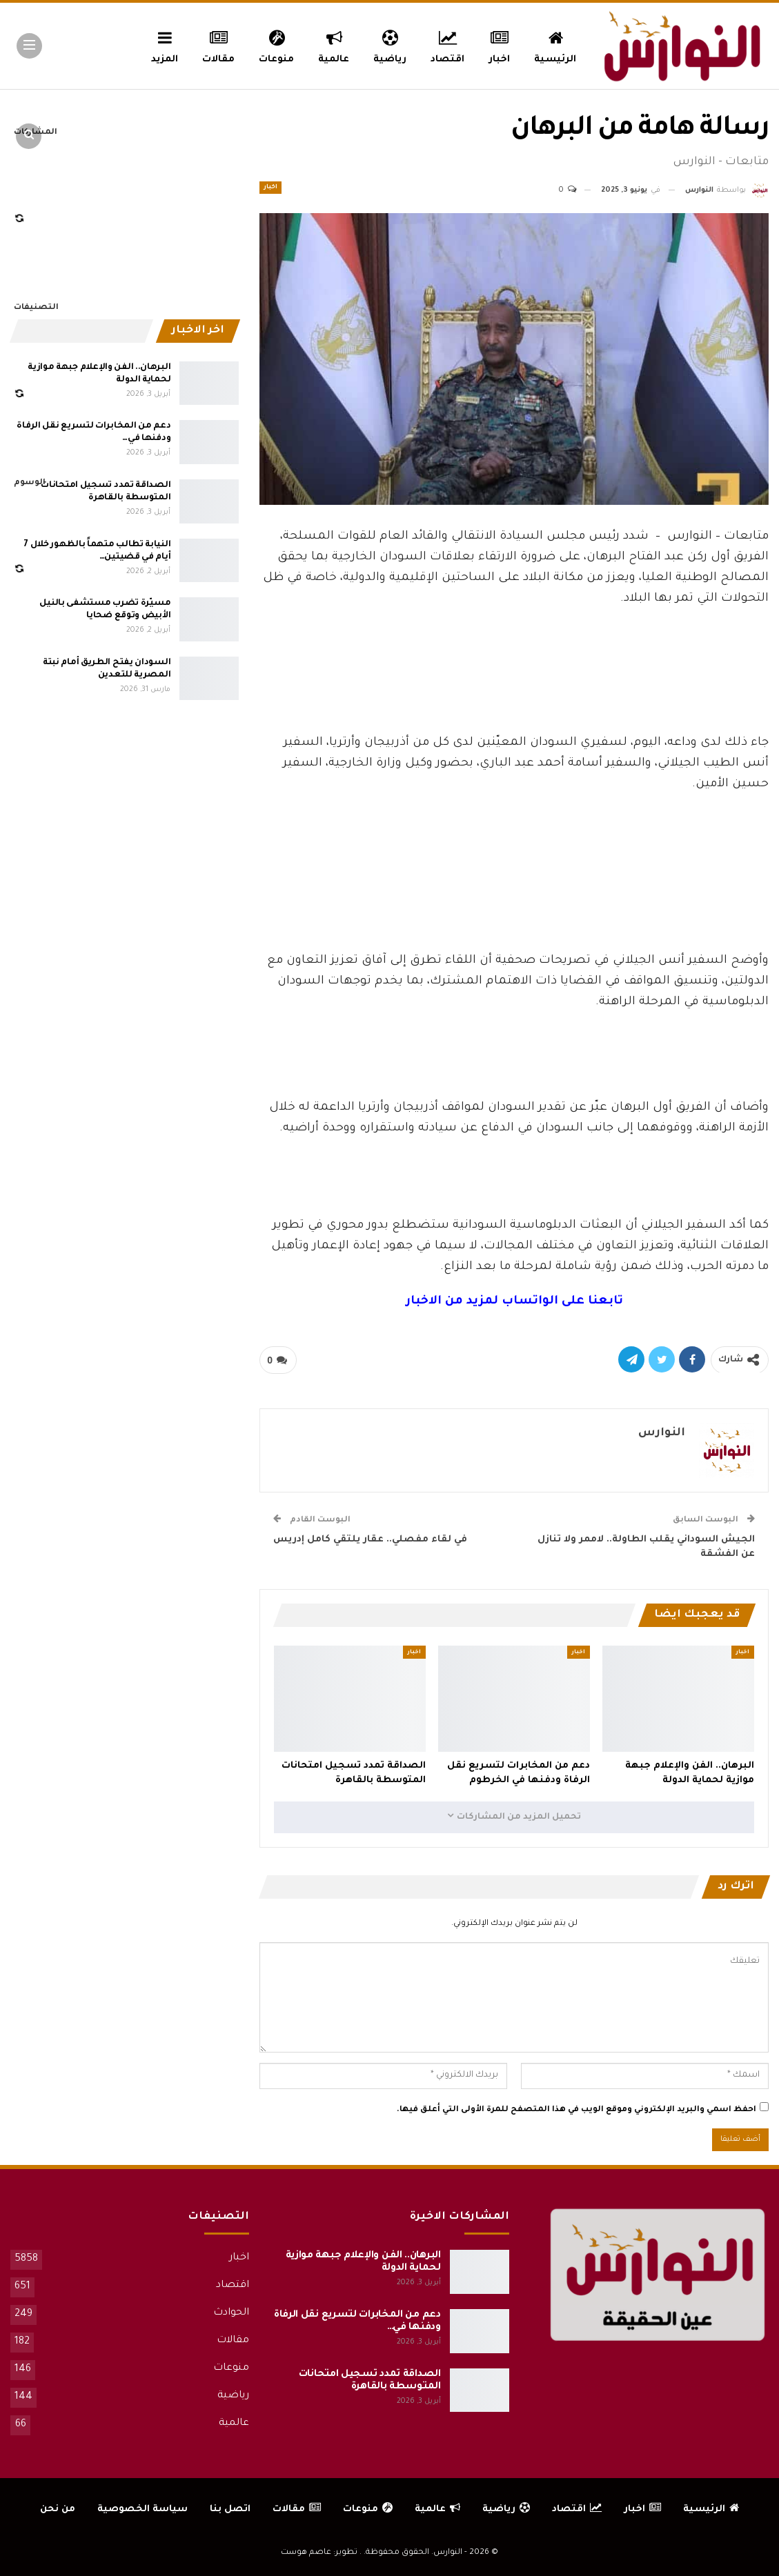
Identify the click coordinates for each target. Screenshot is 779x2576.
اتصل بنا (230, 2509)
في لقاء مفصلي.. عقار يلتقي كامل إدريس (370, 1540)
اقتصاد (447, 45)
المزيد (164, 45)
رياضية (389, 45)
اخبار (500, 45)
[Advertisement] (514, 685)
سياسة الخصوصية (142, 2509)
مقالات (218, 45)
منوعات (276, 45)
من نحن (57, 2509)
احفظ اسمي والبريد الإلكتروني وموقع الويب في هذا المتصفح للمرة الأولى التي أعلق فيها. (576, 2110)
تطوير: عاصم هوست (319, 2552)
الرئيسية (555, 45)
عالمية (333, 45)
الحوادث (231, 2313)
